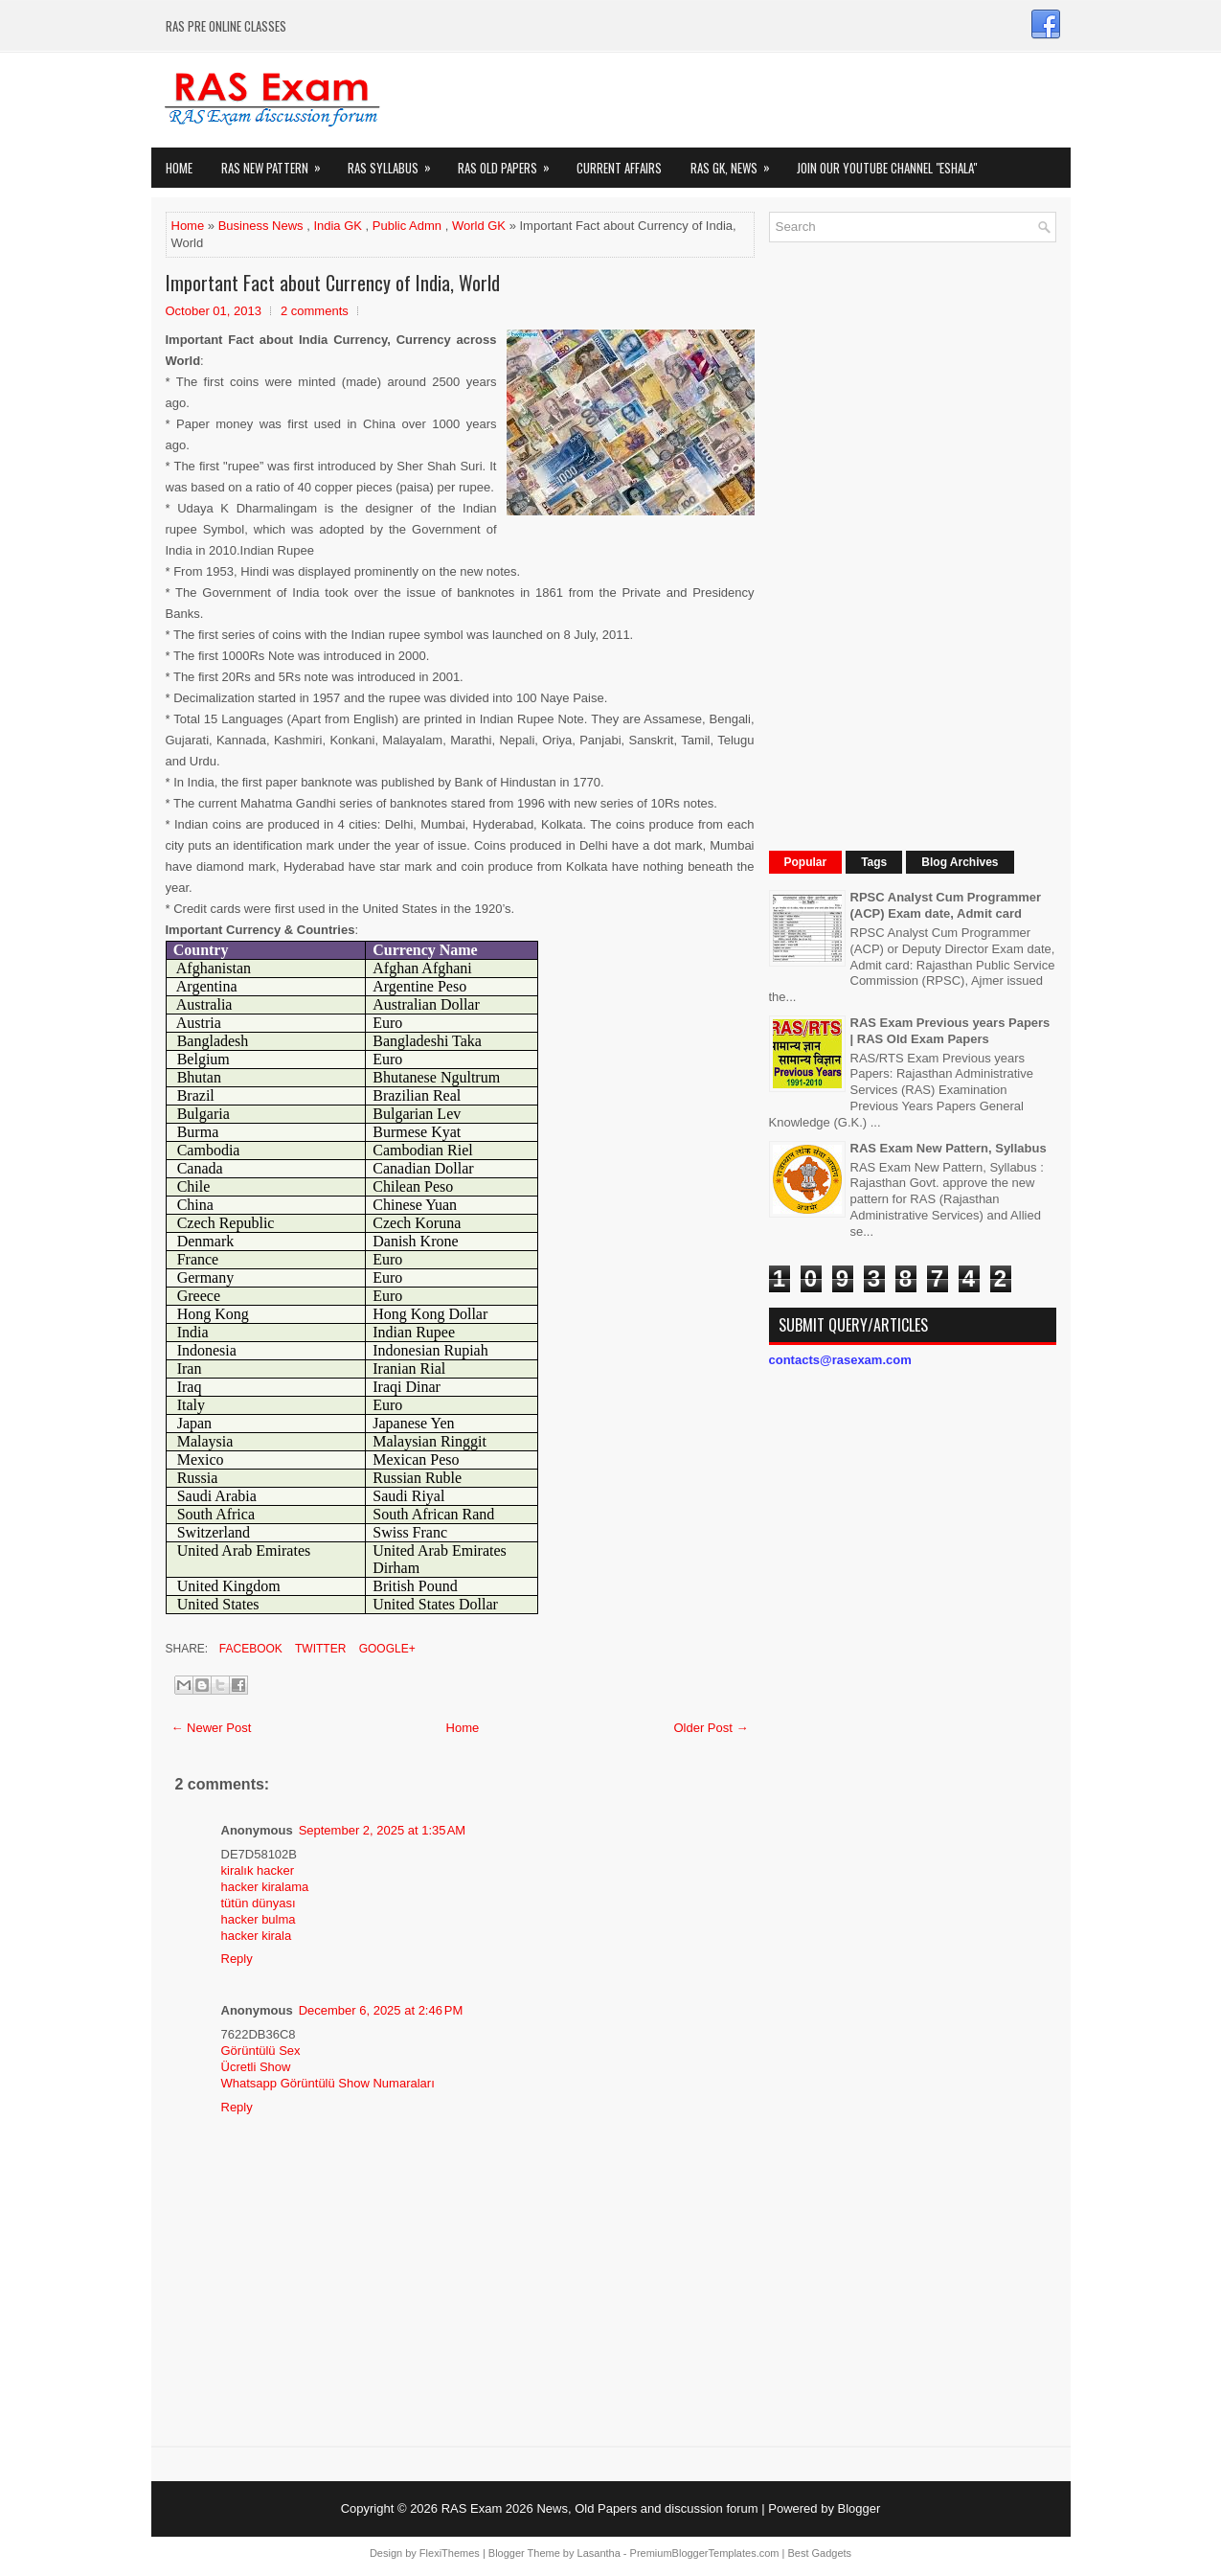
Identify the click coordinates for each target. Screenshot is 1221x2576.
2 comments (315, 311)
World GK (479, 225)
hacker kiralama (265, 1887)
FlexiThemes (449, 2553)
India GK (337, 225)
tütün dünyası (258, 1903)
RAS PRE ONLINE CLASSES (226, 25)
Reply (237, 1958)
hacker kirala (256, 1935)
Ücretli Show (256, 2067)
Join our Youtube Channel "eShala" (887, 167)
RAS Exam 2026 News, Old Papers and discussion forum (599, 2508)
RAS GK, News (736, 162)
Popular (805, 862)
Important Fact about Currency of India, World (333, 282)
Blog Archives (959, 862)
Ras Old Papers (510, 162)
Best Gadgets (819, 2553)
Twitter (319, 1648)
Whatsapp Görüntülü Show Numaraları (328, 2083)
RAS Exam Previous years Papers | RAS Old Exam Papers (950, 1030)
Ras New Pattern (277, 162)
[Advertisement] (912, 544)
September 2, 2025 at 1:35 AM (382, 1830)
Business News (261, 225)
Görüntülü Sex (261, 2050)
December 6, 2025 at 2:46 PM (381, 2010)
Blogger (859, 2508)
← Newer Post (211, 1728)
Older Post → (710, 1728)
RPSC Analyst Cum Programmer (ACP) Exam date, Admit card (946, 905)
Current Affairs (619, 167)
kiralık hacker (258, 1870)
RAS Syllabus (395, 162)
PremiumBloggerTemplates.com (705, 2553)
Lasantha (599, 2553)
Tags (874, 862)
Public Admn (407, 225)
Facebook (249, 1648)
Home (179, 167)
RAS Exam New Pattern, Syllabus (948, 1148)
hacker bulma (258, 1919)
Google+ (385, 1648)
